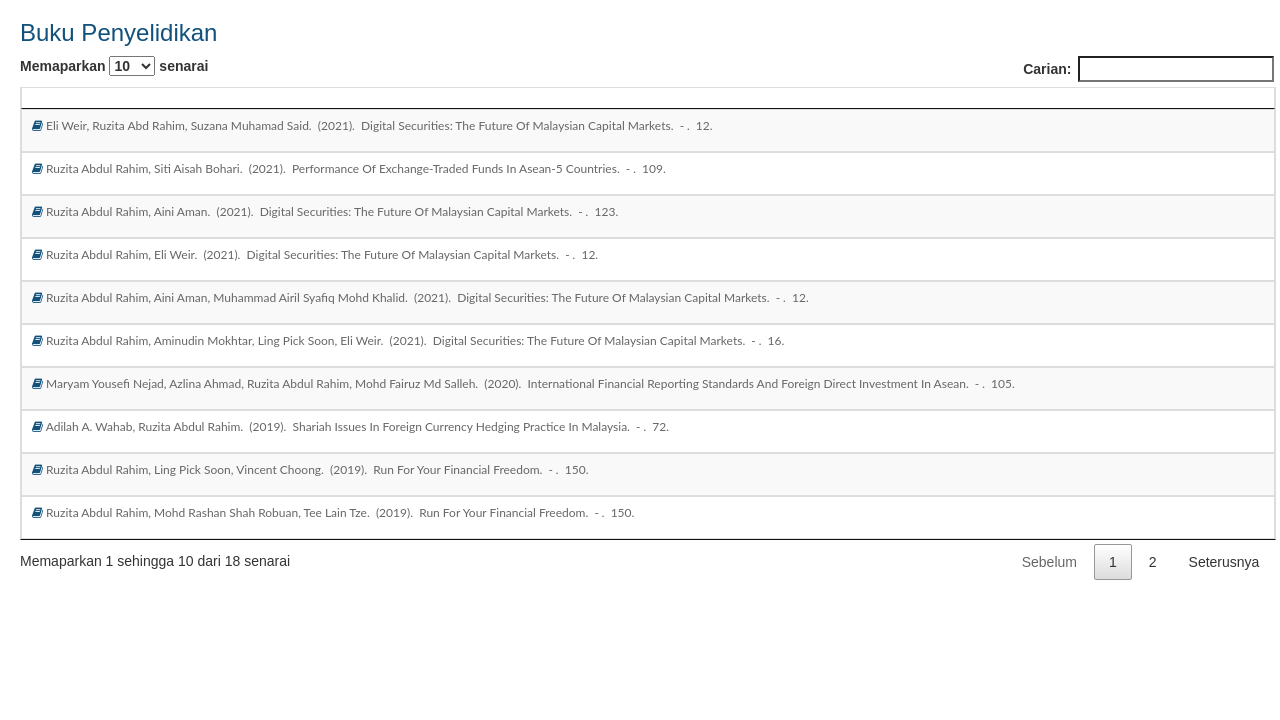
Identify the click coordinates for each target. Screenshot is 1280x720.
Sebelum (1049, 562)
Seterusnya (1224, 562)
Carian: (1148, 69)
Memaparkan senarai (114, 66)
